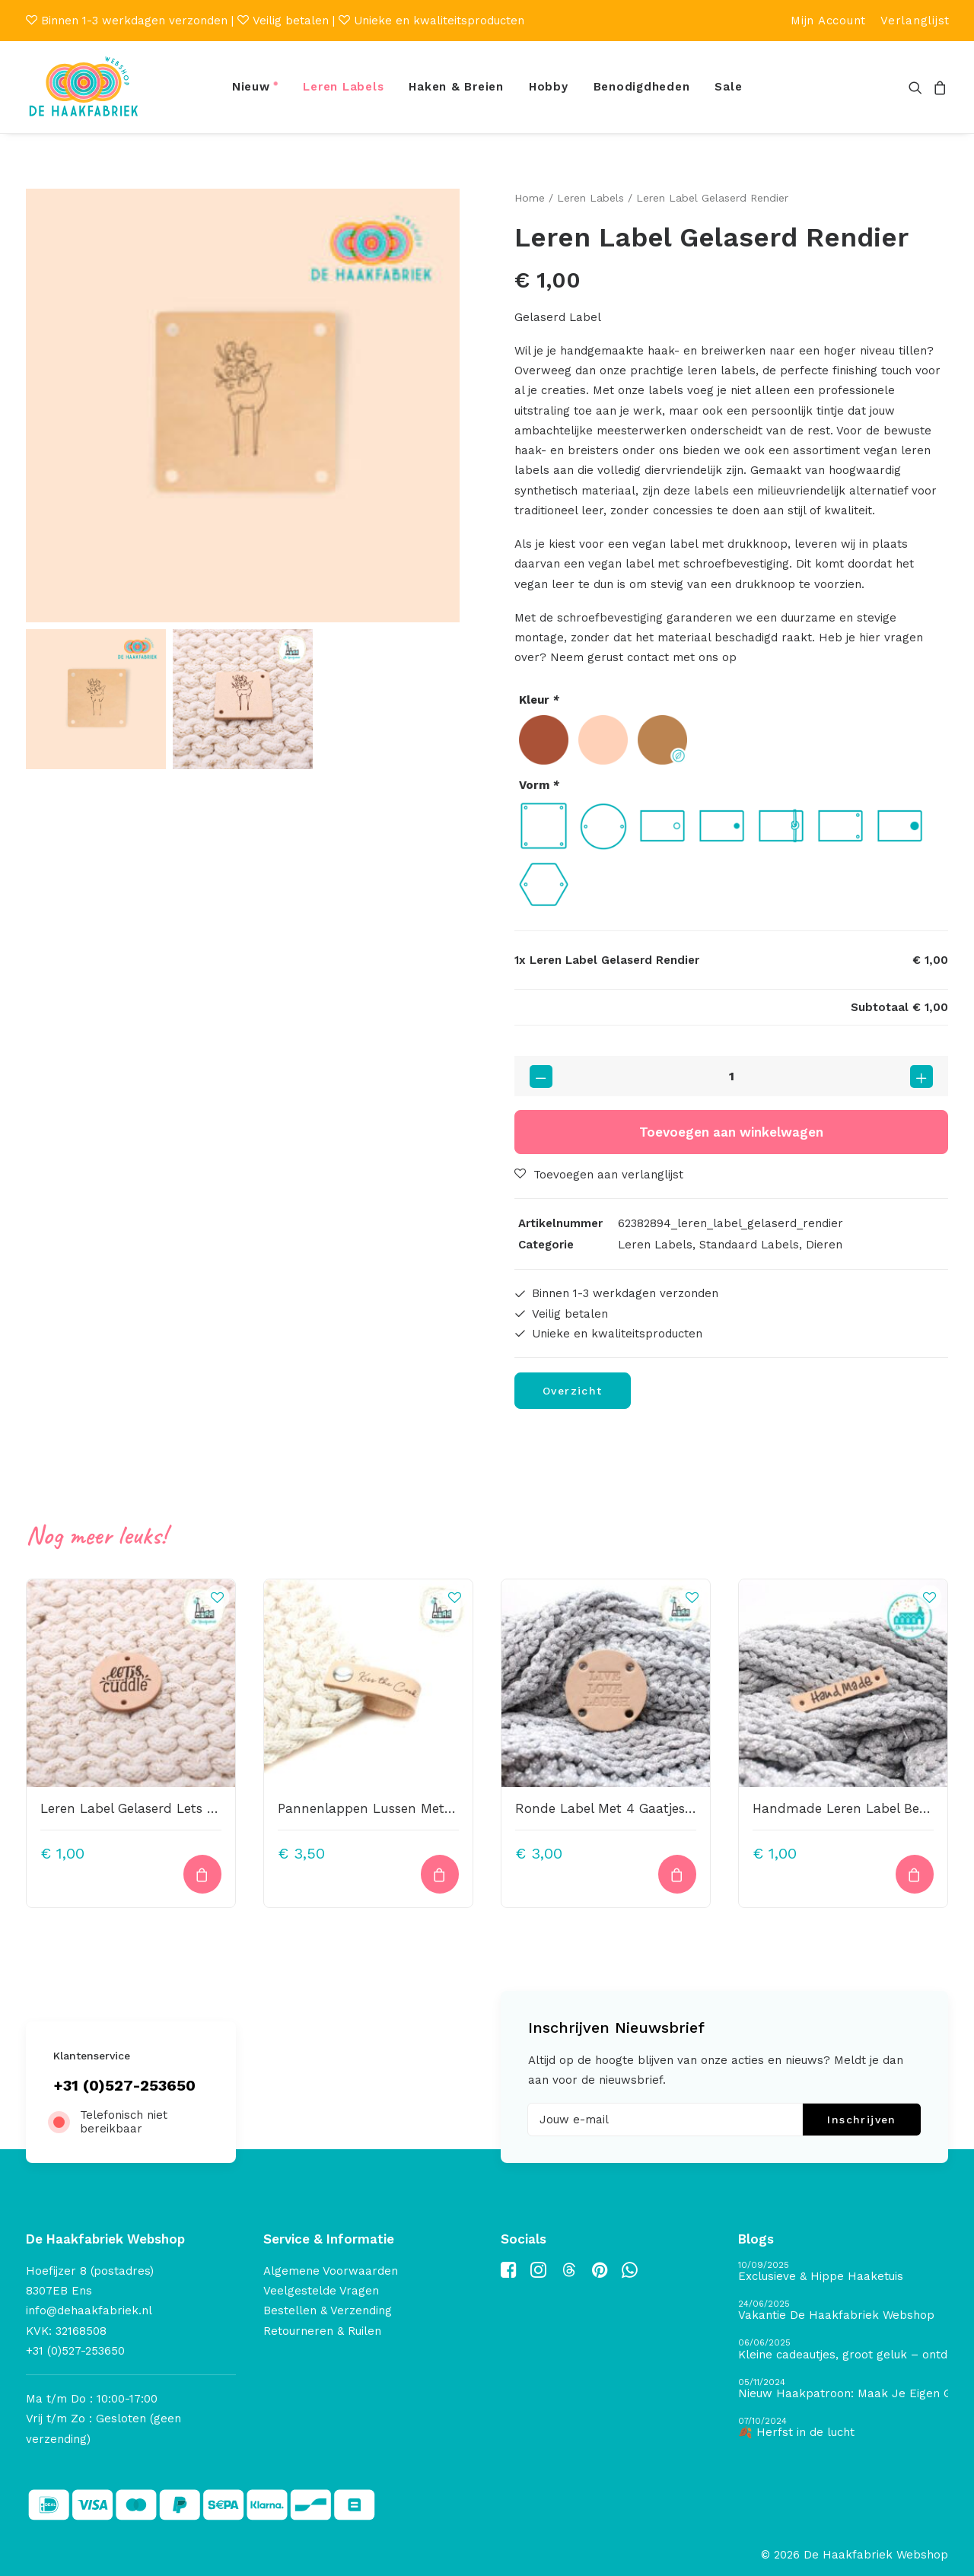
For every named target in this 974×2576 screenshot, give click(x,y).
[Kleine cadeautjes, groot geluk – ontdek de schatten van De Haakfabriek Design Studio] (843, 2350)
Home (529, 198)
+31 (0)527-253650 (124, 2085)
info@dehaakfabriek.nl (89, 2310)
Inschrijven (861, 2119)
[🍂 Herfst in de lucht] (843, 2428)
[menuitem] (828, 20)
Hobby (548, 87)
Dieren (824, 1244)
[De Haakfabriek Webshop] (84, 87)
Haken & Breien (456, 87)
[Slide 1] (96, 699)
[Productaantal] (731, 1076)
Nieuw (251, 87)
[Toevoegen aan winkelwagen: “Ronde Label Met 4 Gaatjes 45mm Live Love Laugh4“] (677, 1874)
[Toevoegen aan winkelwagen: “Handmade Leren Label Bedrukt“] (915, 1874)
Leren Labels (343, 87)
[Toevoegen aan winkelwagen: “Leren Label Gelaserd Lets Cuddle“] (202, 1874)
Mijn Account (828, 20)
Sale (728, 87)
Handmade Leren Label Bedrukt (853, 1808)
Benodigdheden (642, 87)
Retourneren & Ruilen (322, 2330)
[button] (918, 87)
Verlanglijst (915, 20)
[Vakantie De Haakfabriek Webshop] (843, 2311)
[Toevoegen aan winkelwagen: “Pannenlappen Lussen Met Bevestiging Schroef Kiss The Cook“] (440, 1874)
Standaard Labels (749, 1244)
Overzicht (573, 1391)
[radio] (543, 740)
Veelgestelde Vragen (321, 2291)
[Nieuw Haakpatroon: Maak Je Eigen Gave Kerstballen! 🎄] (843, 2388)
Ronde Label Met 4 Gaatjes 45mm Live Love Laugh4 (680, 1808)
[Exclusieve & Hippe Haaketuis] (843, 2272)
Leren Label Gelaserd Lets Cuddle (145, 1808)
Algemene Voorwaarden (330, 2271)
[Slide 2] (243, 699)
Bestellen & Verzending (327, 2310)
